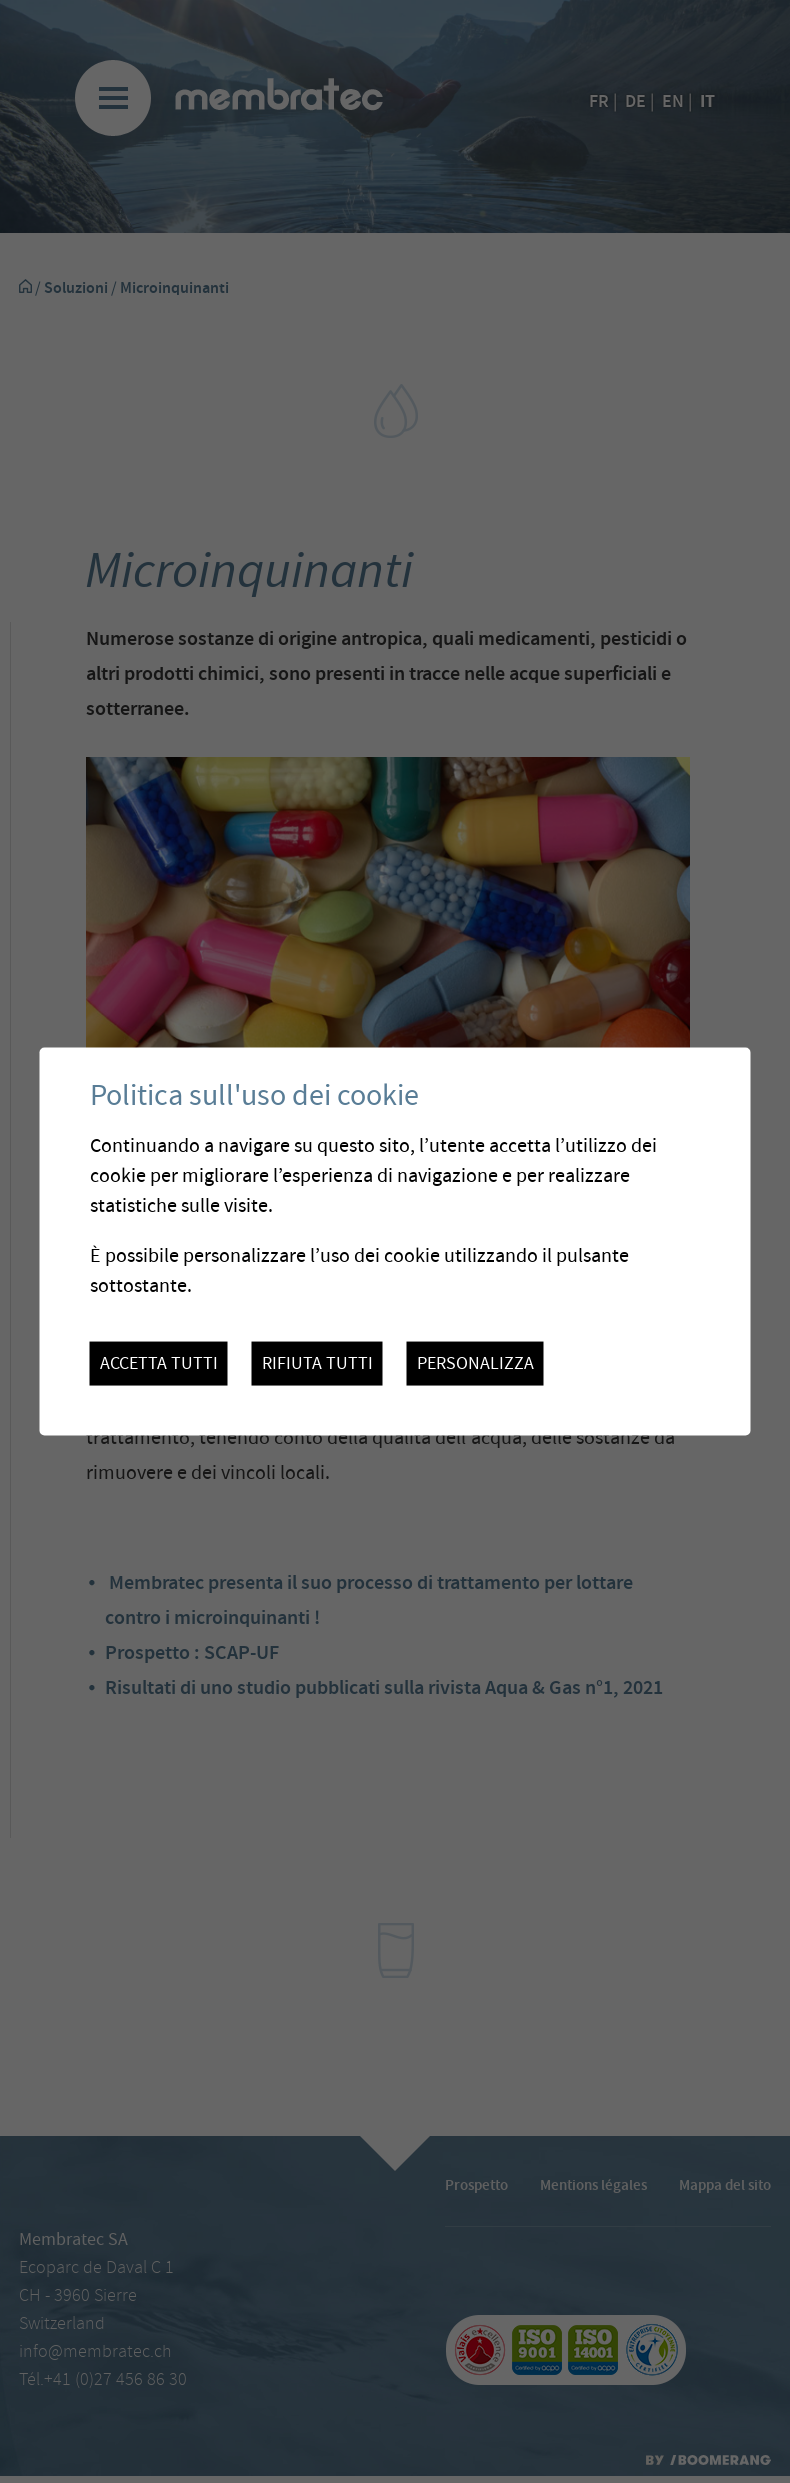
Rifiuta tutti (317, 1364)
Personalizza (475, 1364)
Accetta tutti (159, 1364)
